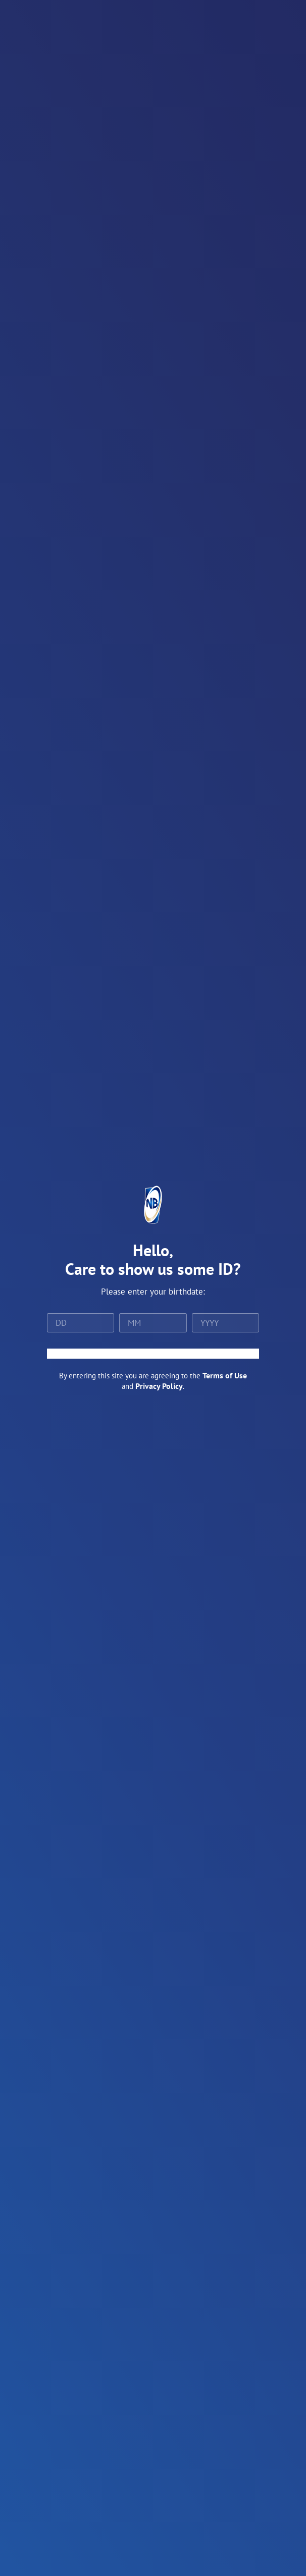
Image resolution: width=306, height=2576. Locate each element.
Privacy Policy (159, 1386)
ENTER (153, 1354)
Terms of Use (224, 1375)
